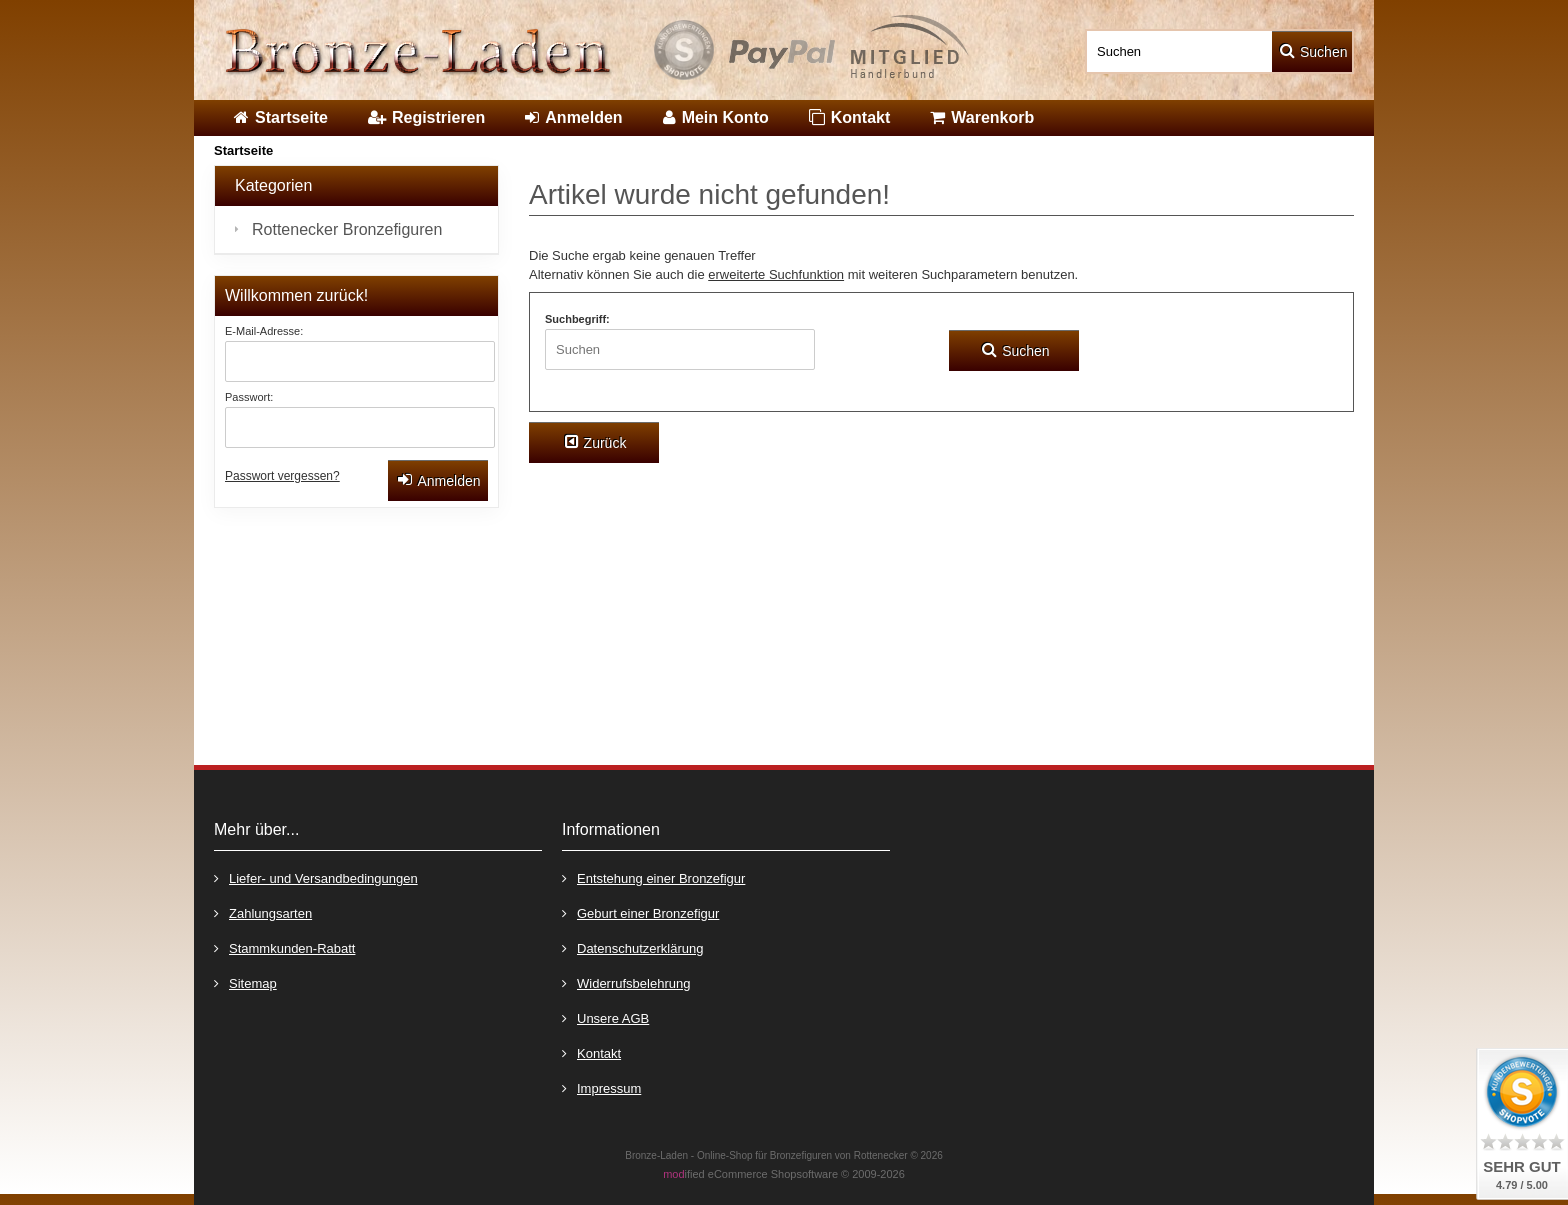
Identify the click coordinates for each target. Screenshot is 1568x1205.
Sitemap (245, 982)
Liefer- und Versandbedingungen (316, 877)
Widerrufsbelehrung (626, 982)
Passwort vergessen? (282, 476)
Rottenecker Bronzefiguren (347, 229)
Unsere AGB (605, 1017)
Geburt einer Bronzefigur (640, 912)
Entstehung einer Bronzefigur (653, 877)
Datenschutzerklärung (632, 947)
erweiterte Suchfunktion (776, 274)
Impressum (601, 1087)
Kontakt (591, 1052)
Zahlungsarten (263, 912)
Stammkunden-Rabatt (284, 947)
